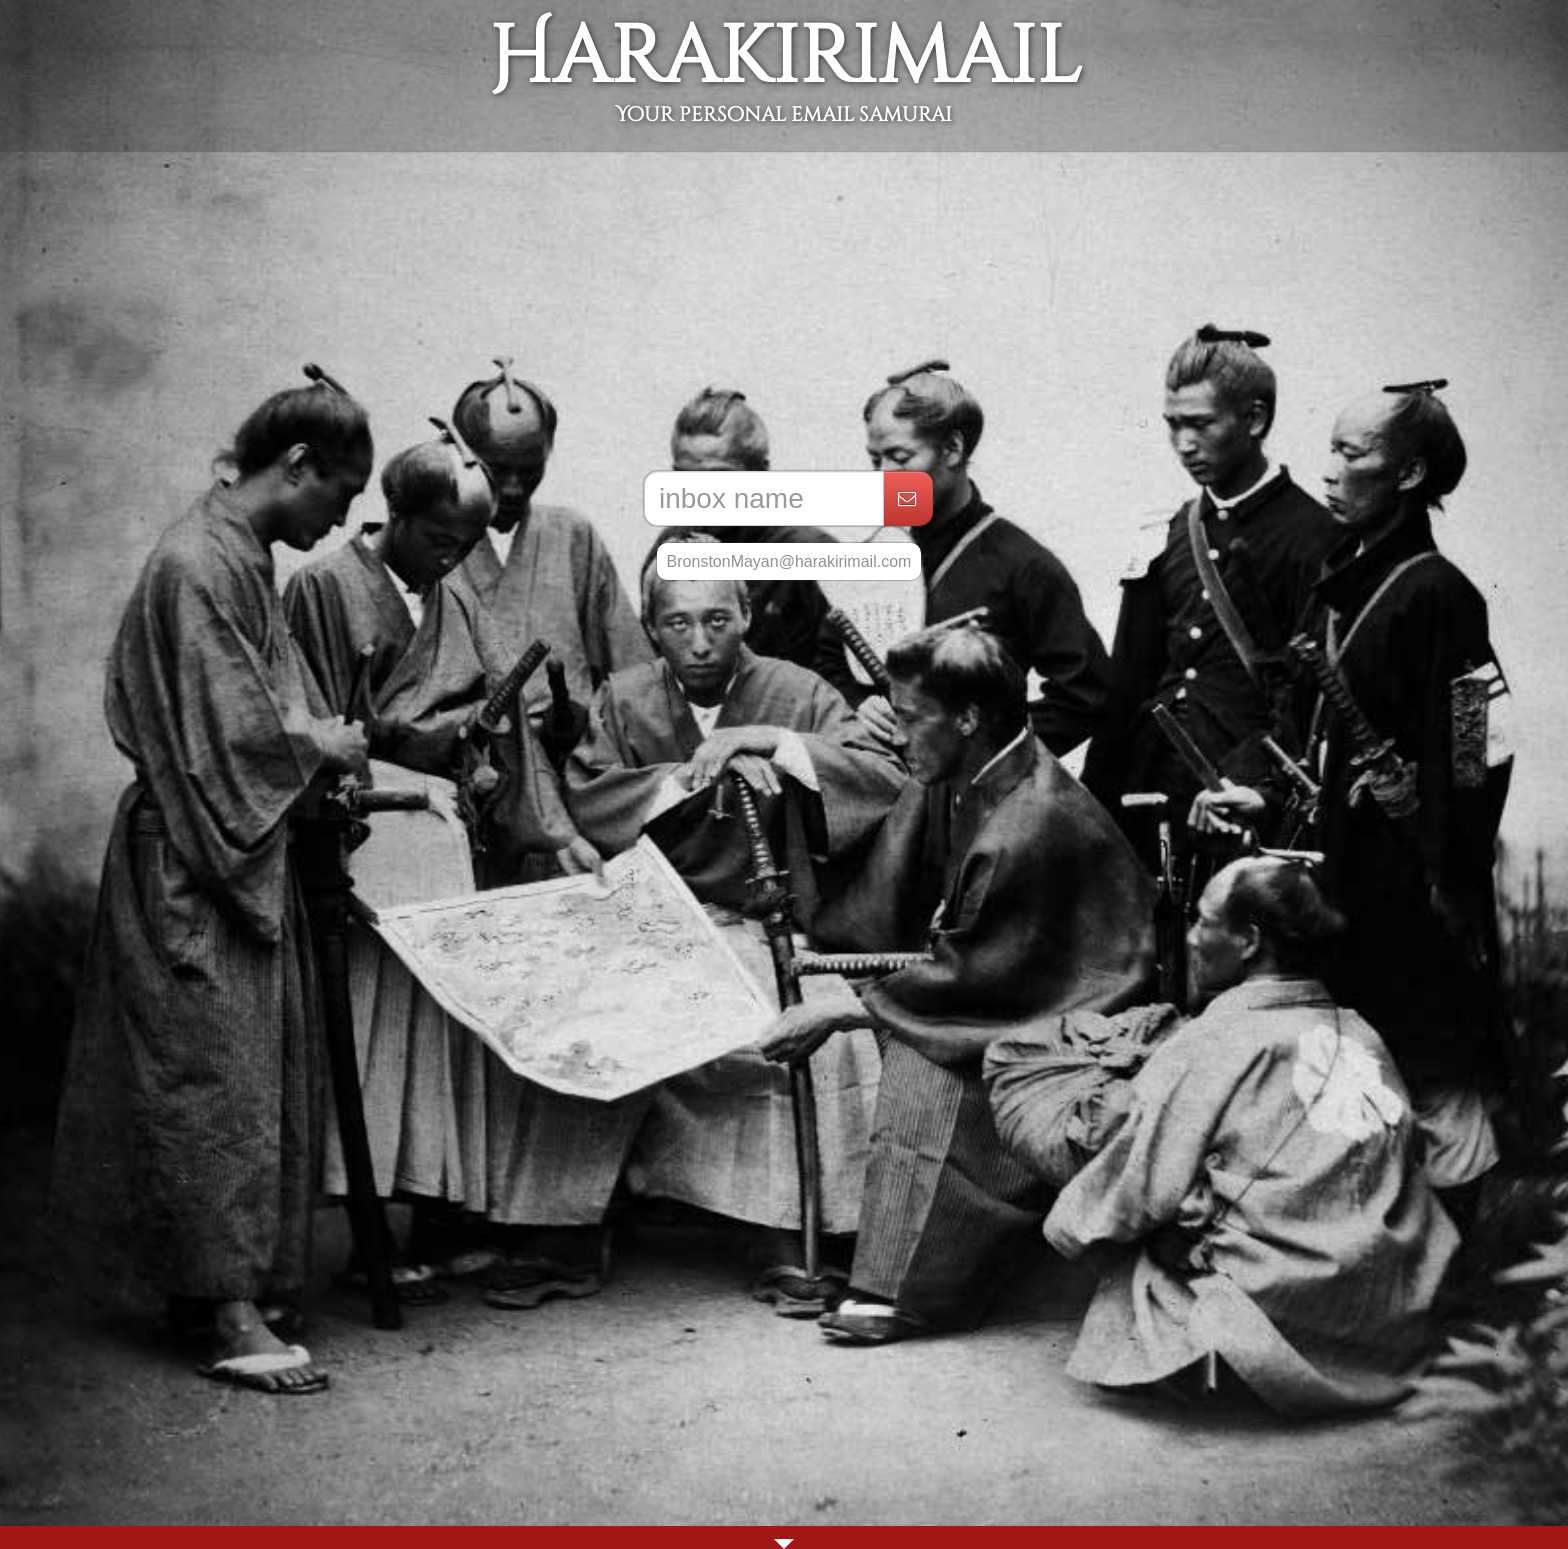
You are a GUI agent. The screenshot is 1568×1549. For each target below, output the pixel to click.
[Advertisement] (784, 311)
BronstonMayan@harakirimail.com (789, 561)
